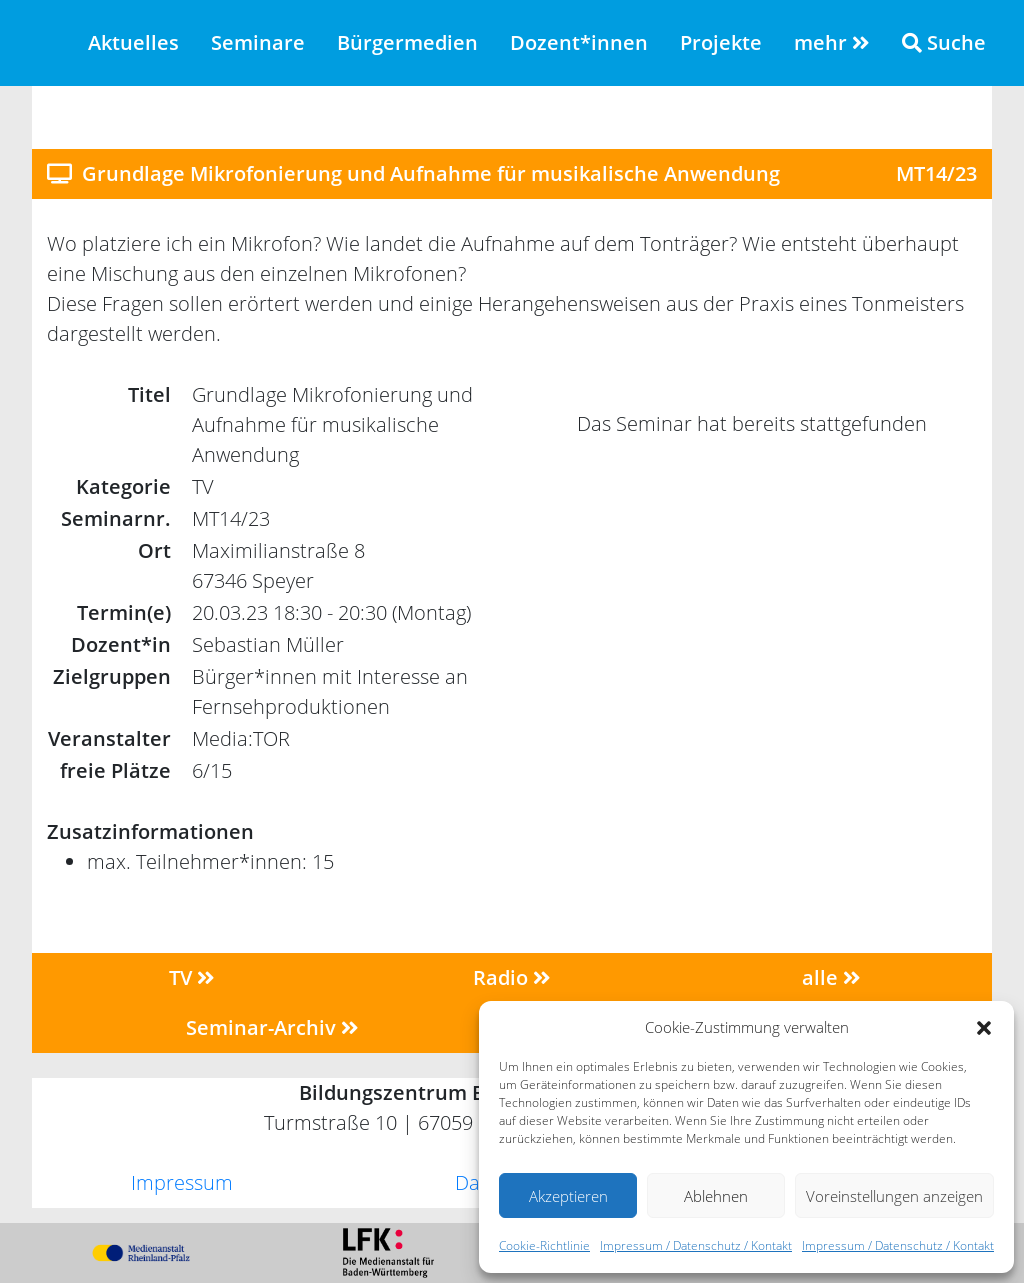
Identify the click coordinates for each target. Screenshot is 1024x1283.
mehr (832, 42)
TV (192, 977)
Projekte (721, 42)
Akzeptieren (568, 1196)
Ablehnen (716, 1196)
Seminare (258, 42)
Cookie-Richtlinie (544, 1245)
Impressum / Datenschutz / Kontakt (696, 1245)
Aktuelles (133, 42)
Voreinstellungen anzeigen (894, 1196)
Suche (944, 42)
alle (831, 977)
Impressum (182, 1182)
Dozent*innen (579, 42)
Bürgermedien (407, 42)
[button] (984, 1027)
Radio (512, 977)
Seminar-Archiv (272, 1027)
